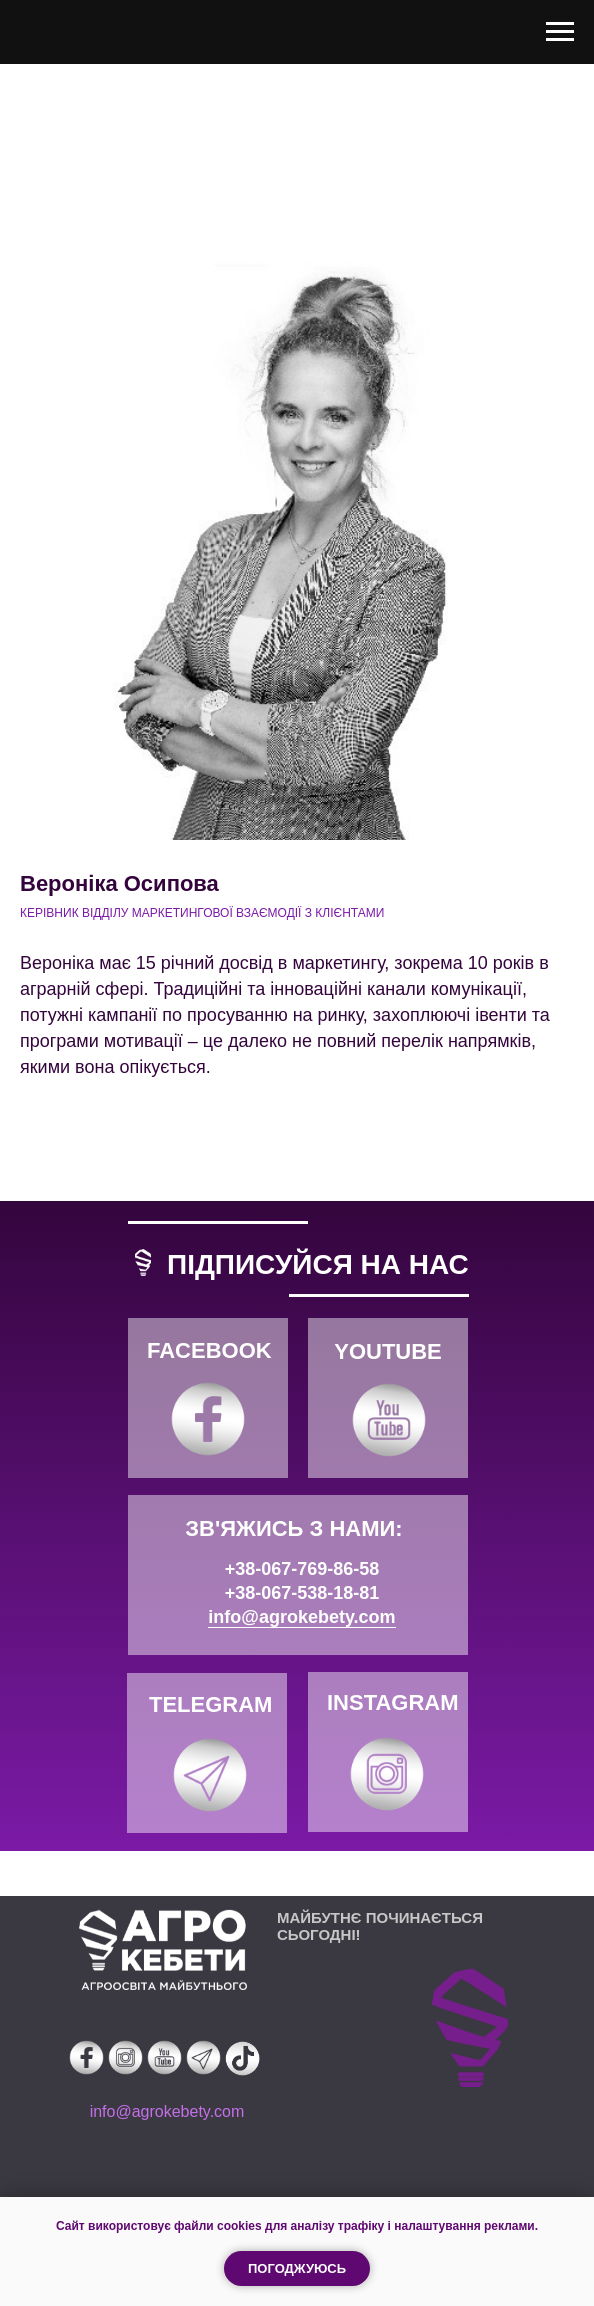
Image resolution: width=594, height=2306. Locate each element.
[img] (208, 1419)
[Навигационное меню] (560, 32)
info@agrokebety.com (301, 1617)
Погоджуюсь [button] (297, 2268)
